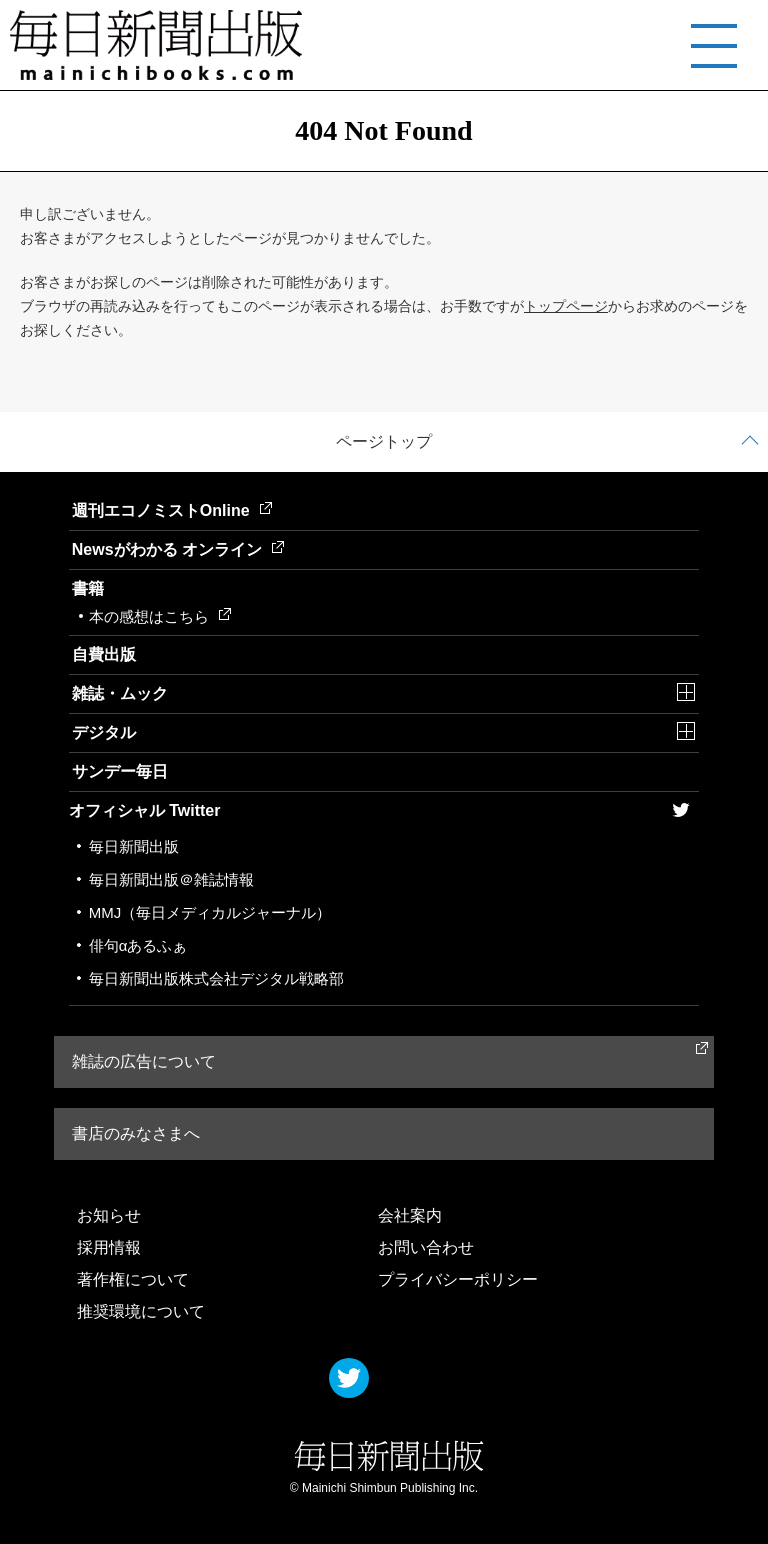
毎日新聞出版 (134, 846)
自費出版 (104, 654)
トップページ (566, 306)
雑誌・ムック (120, 693)
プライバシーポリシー (458, 1279)
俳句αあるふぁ (138, 945)
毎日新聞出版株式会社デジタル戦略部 (216, 978)
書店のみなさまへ (136, 1133)
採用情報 (109, 1247)
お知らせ (109, 1215)
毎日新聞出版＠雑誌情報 (171, 879)
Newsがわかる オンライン (178, 549)
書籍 (88, 588)
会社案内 (410, 1215)
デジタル (104, 732)
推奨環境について (141, 1311)
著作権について (133, 1279)
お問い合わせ (426, 1247)
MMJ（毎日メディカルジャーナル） (210, 912)
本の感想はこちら (160, 616)
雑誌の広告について (144, 1061)
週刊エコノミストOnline (172, 510)
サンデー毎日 (120, 771)
